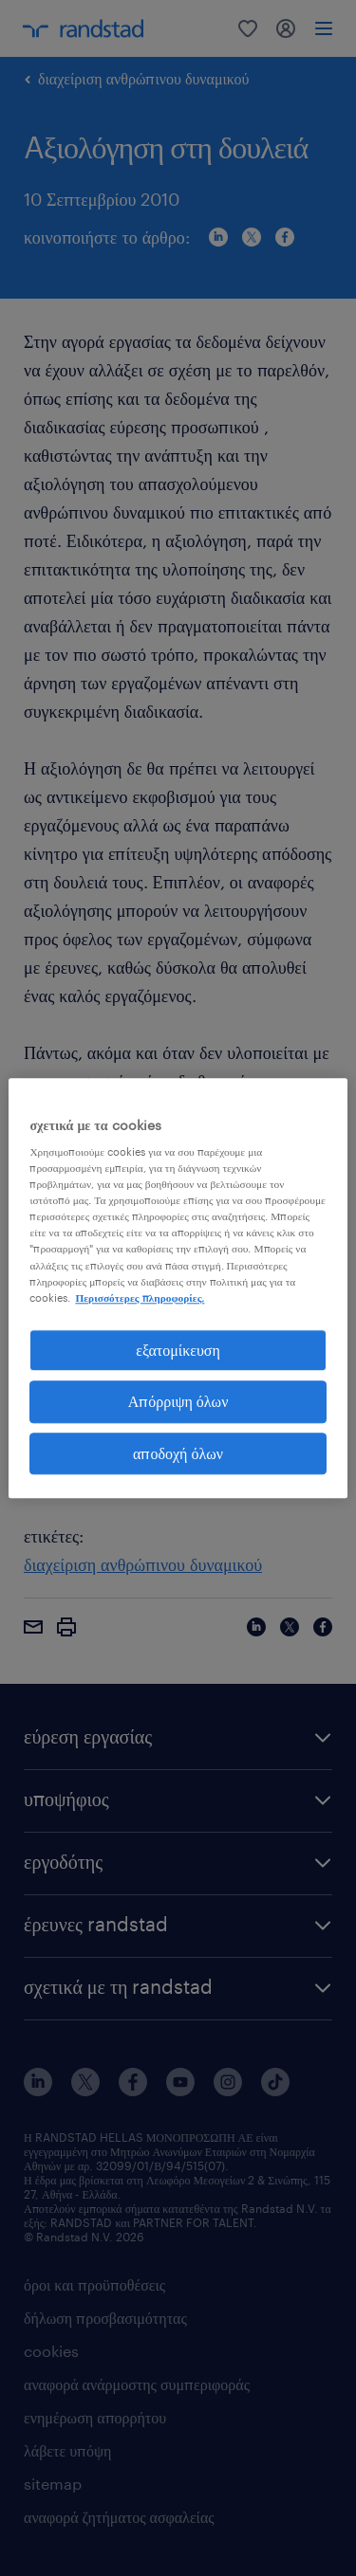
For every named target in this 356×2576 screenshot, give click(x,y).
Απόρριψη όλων (178, 1401)
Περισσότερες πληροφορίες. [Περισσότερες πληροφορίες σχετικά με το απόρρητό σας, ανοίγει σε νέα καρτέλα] (139, 1297)
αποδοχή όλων (178, 1453)
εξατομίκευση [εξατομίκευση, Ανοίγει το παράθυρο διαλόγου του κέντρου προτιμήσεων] (178, 1350)
